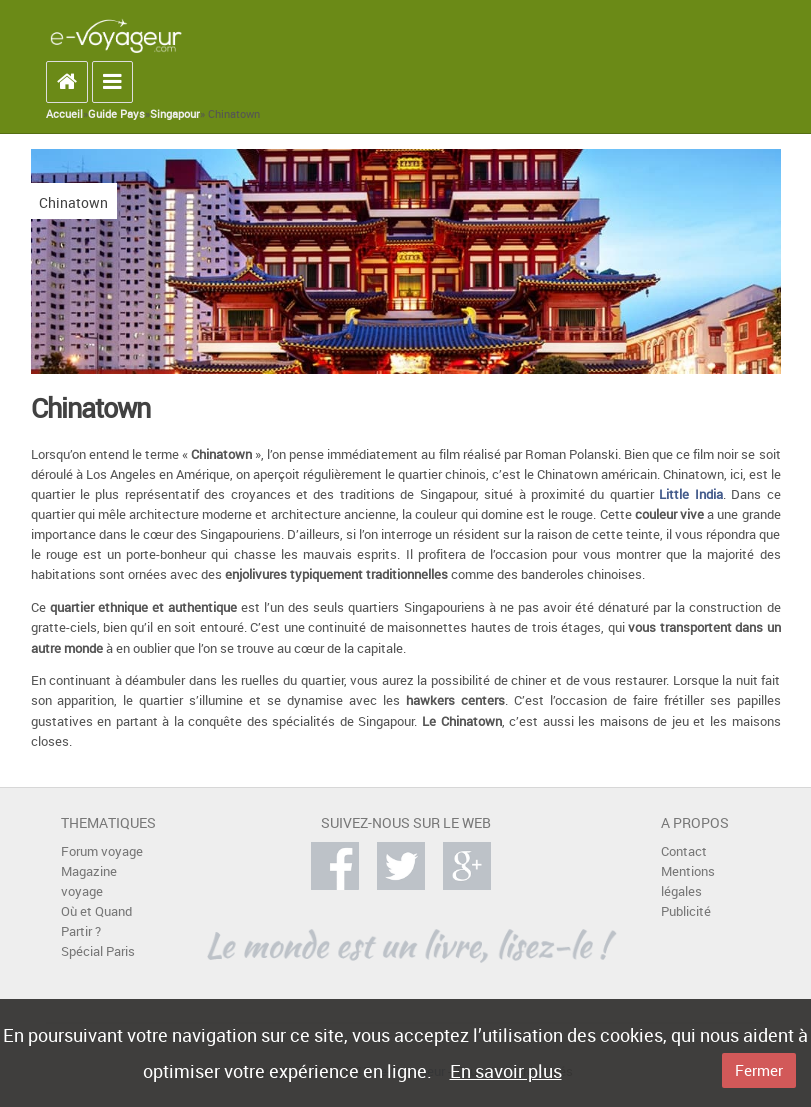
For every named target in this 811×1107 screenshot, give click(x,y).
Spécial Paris (98, 951)
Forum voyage (102, 851)
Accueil (64, 114)
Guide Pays (116, 114)
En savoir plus (506, 1071)
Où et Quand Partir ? (96, 921)
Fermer (759, 1070)
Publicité (686, 911)
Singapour (175, 114)
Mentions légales (688, 881)
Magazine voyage (89, 881)
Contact (684, 851)
